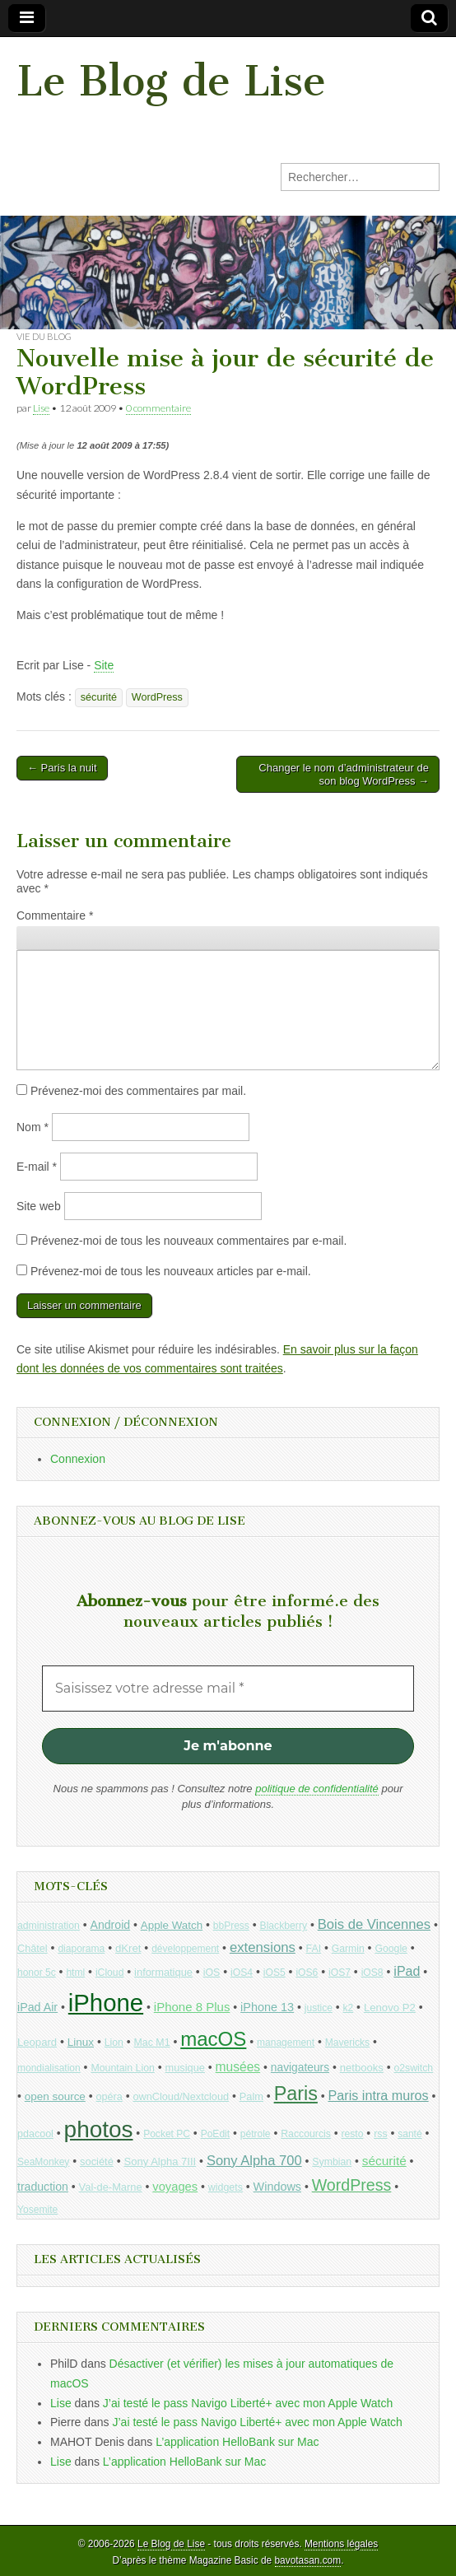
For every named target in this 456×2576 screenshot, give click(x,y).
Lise (41, 408)
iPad (406, 1970)
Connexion (77, 1458)
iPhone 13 (267, 2007)
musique (185, 2067)
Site (104, 665)
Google (391, 1948)
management (285, 2042)
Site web (38, 1206)
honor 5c (36, 1972)
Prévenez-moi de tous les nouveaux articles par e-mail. (170, 1271)
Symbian (331, 2162)
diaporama (81, 1948)
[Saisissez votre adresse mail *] (228, 1688)
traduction (42, 2186)
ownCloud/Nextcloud (181, 2096)
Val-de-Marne (110, 2187)
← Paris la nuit (62, 768)
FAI (314, 1948)
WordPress (157, 697)
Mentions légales (341, 2544)
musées (238, 2067)
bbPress (231, 1925)
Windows (277, 2186)
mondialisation (49, 2068)
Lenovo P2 (390, 2007)
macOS (213, 2039)
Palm (251, 2096)
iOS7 (339, 1972)
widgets (225, 2187)
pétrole (255, 2134)
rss (380, 2134)
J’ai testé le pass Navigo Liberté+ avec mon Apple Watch (248, 2403)
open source (55, 2096)
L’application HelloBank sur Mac (237, 2441)
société (97, 2161)
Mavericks (347, 2042)
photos (98, 2129)
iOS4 (241, 1972)
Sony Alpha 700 (254, 2160)
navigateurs (300, 2067)
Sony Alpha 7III (160, 2161)
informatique (163, 1972)
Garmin (348, 1948)
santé (409, 2134)
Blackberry (284, 1925)
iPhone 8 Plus (192, 2007)
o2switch (413, 2068)
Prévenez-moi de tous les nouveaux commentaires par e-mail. (188, 1240)
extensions (262, 1947)
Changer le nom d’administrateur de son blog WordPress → (343, 774)
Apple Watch (171, 1925)
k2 (348, 2008)
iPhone (105, 2002)
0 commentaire (158, 408)
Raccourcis (306, 2134)
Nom (32, 1127)
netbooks (362, 2067)
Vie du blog (44, 336)
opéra (109, 2097)
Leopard (37, 2042)
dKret (128, 1948)
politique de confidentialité (317, 1788)
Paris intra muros (378, 2095)
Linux (80, 2042)
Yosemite (37, 2209)
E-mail (36, 1166)
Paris (296, 2093)
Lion (114, 2042)
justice (319, 2008)
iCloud (109, 1972)
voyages (175, 2186)
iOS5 (274, 1972)
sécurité (99, 697)
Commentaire (54, 915)
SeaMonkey (43, 2162)
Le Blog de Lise (171, 81)
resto (353, 2134)
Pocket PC (166, 2134)
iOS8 (372, 1972)
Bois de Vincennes (374, 1924)
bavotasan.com (308, 2560)
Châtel (32, 1948)
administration (48, 1925)
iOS (212, 1972)
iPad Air (37, 2007)
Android (111, 1924)
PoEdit (215, 2134)
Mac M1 (152, 2042)
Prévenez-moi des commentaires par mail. (138, 1090)
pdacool (35, 2134)
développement (185, 1948)
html (75, 1972)
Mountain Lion (122, 2068)
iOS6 (306, 1972)
